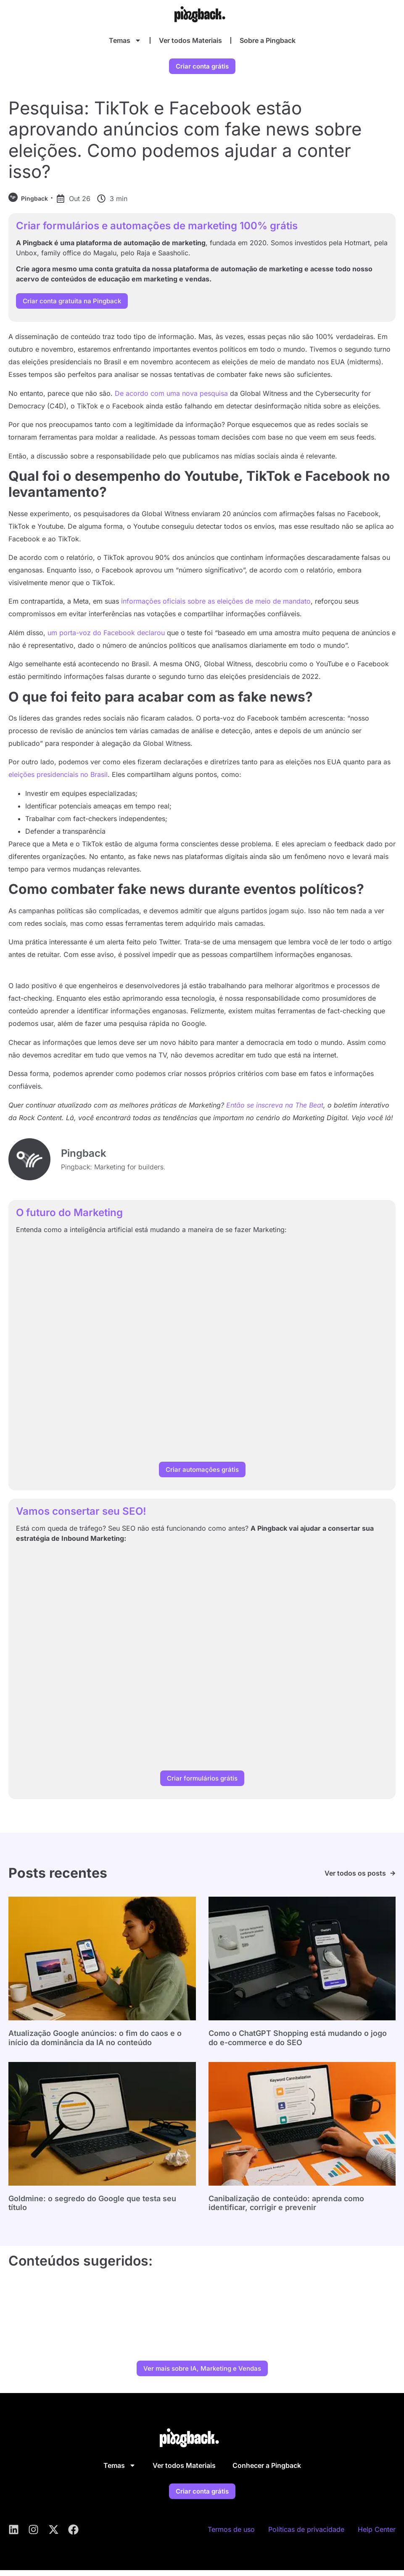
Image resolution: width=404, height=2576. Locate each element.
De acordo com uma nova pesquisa (171, 399)
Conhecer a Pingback (266, 2471)
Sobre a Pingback (268, 40)
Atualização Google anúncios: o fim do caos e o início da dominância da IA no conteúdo (95, 2044)
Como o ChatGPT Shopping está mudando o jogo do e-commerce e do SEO (298, 2044)
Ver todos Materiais (190, 40)
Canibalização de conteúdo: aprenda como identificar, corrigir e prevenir (286, 2209)
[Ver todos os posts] (393, 1879)
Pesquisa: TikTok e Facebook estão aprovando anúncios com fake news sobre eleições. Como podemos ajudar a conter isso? (185, 145)
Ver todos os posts (355, 1879)
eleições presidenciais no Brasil (58, 781)
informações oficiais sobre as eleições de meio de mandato (216, 607)
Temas (125, 40)
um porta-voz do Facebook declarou (106, 638)
